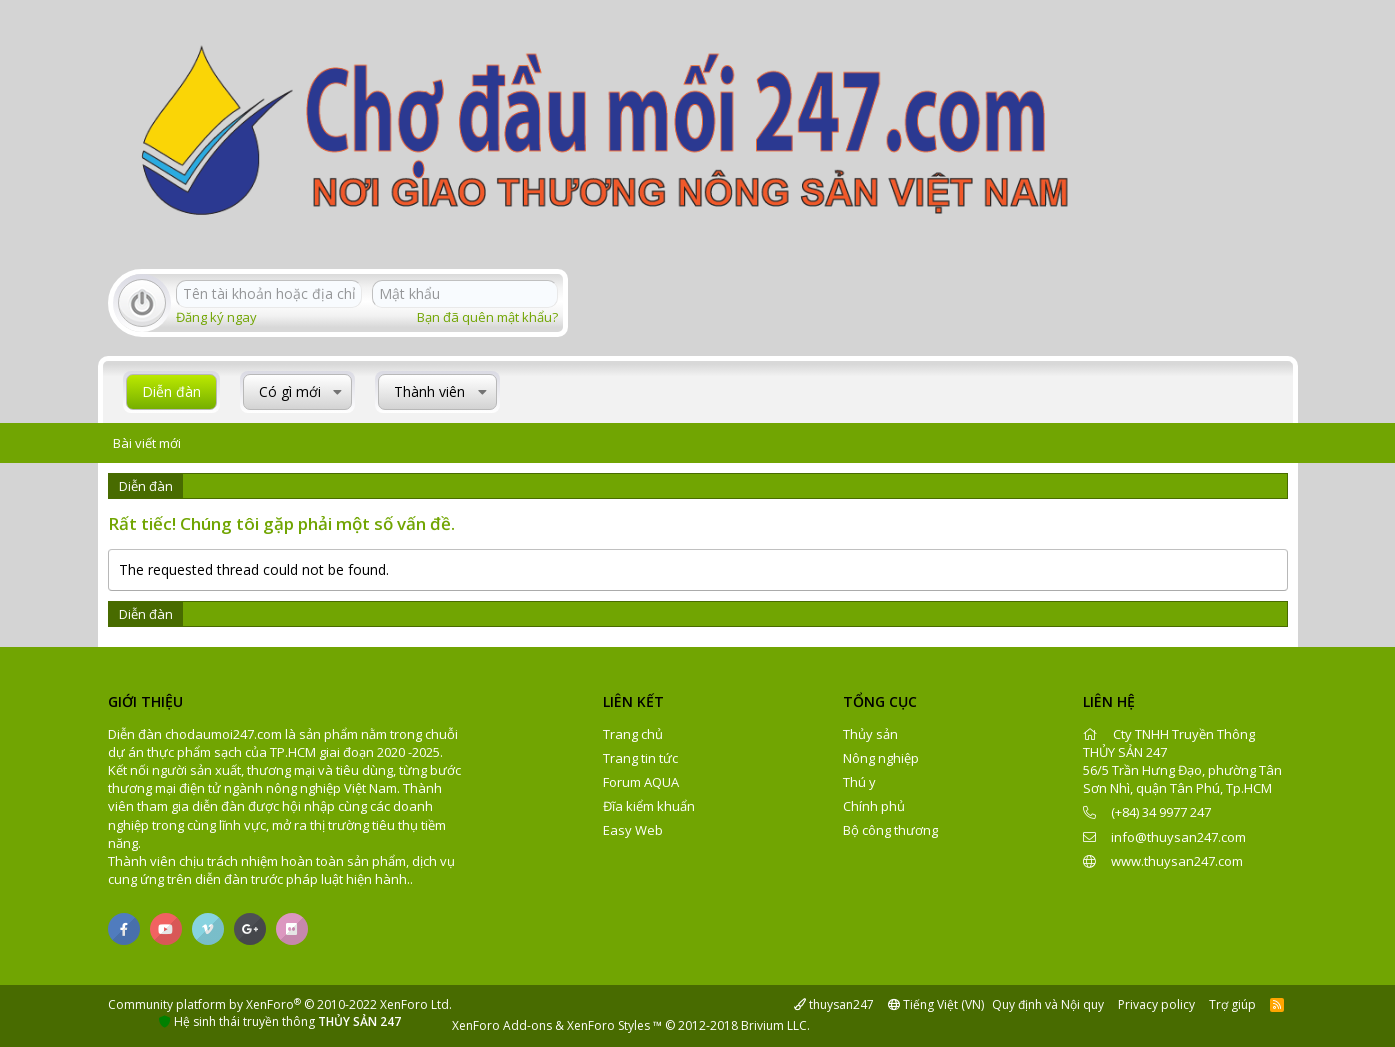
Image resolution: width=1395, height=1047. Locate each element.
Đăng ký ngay (216, 317)
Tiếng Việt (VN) (936, 1004)
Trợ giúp (1232, 1004)
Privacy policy (1156, 1004)
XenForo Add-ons (502, 1025)
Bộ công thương (890, 830)
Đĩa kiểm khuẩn (649, 806)
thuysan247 (834, 1004)
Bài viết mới (147, 443)
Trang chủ (633, 734)
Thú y (859, 782)
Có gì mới (290, 391)
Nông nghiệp (881, 758)
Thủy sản (870, 734)
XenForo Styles (608, 1025)
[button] (337, 392)
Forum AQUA (641, 782)
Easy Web (633, 830)
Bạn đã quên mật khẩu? (487, 317)
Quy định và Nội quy (1048, 1004)
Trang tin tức (640, 758)
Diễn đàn (171, 391)
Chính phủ (874, 806)
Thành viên (429, 391)
